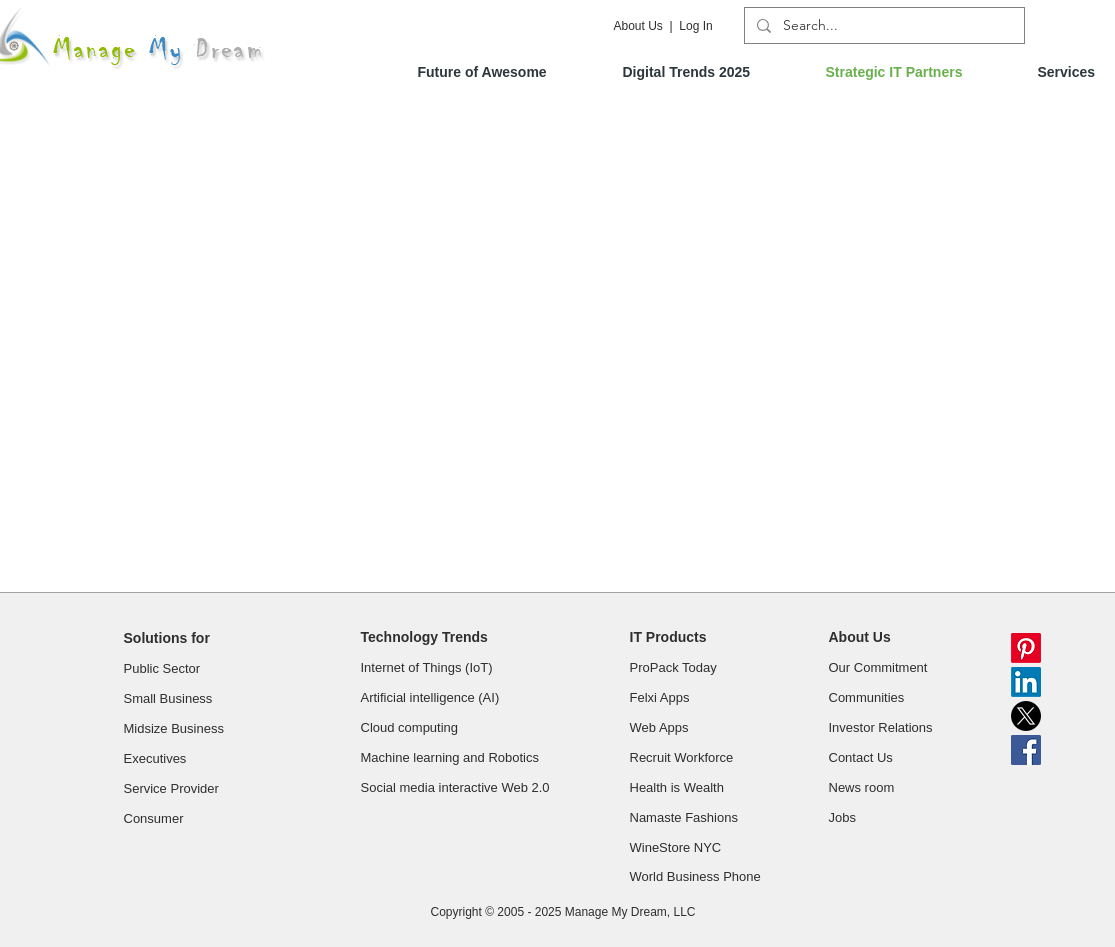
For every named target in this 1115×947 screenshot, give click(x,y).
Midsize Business (174, 728)
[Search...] (882, 26)
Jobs (844, 817)
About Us (638, 26)
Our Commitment (880, 667)
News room (863, 787)
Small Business (168, 698)
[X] (1026, 716)
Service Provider (171, 788)
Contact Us (863, 757)
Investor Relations (881, 727)
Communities (868, 697)
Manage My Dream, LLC (630, 912)
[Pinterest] (1026, 648)
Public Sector (162, 668)
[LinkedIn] (1026, 682)
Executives (155, 758)
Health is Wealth (679, 787)
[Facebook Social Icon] (1026, 750)
